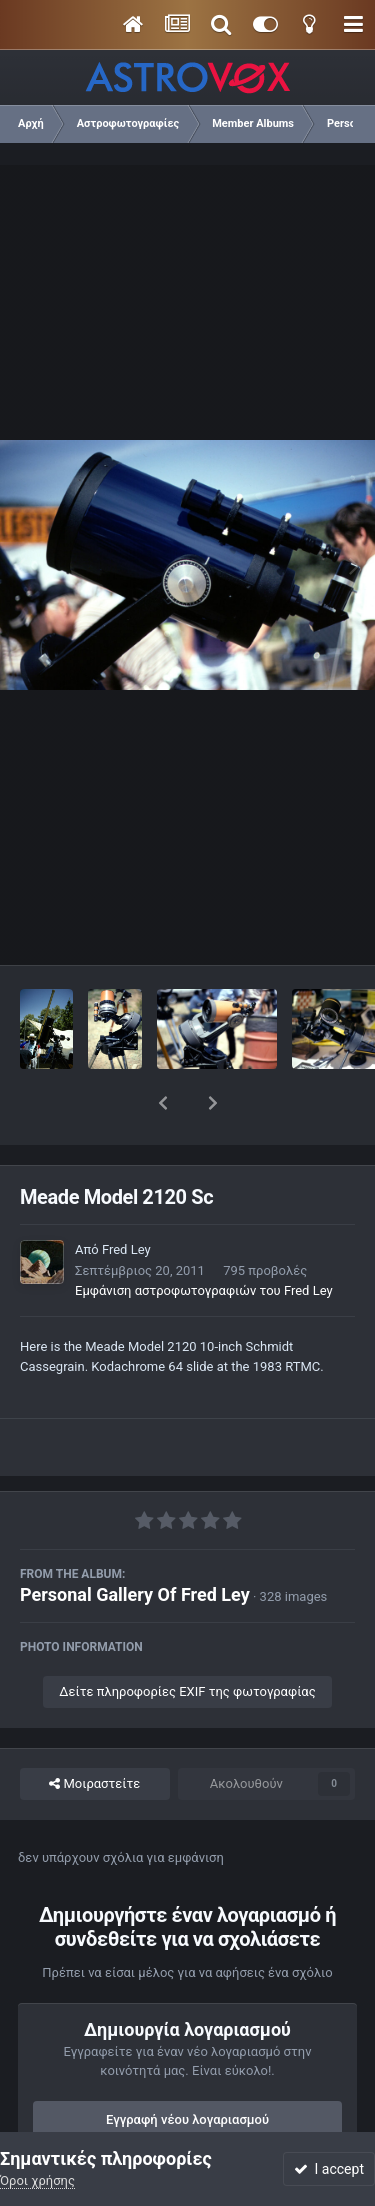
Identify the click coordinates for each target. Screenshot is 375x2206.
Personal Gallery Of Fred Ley (135, 1542)
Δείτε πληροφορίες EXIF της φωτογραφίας (187, 1639)
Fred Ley (126, 1197)
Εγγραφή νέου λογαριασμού (187, 2067)
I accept (329, 2169)
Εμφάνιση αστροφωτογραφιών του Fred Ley (204, 1238)
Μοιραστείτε (94, 1732)
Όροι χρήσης (37, 2180)
